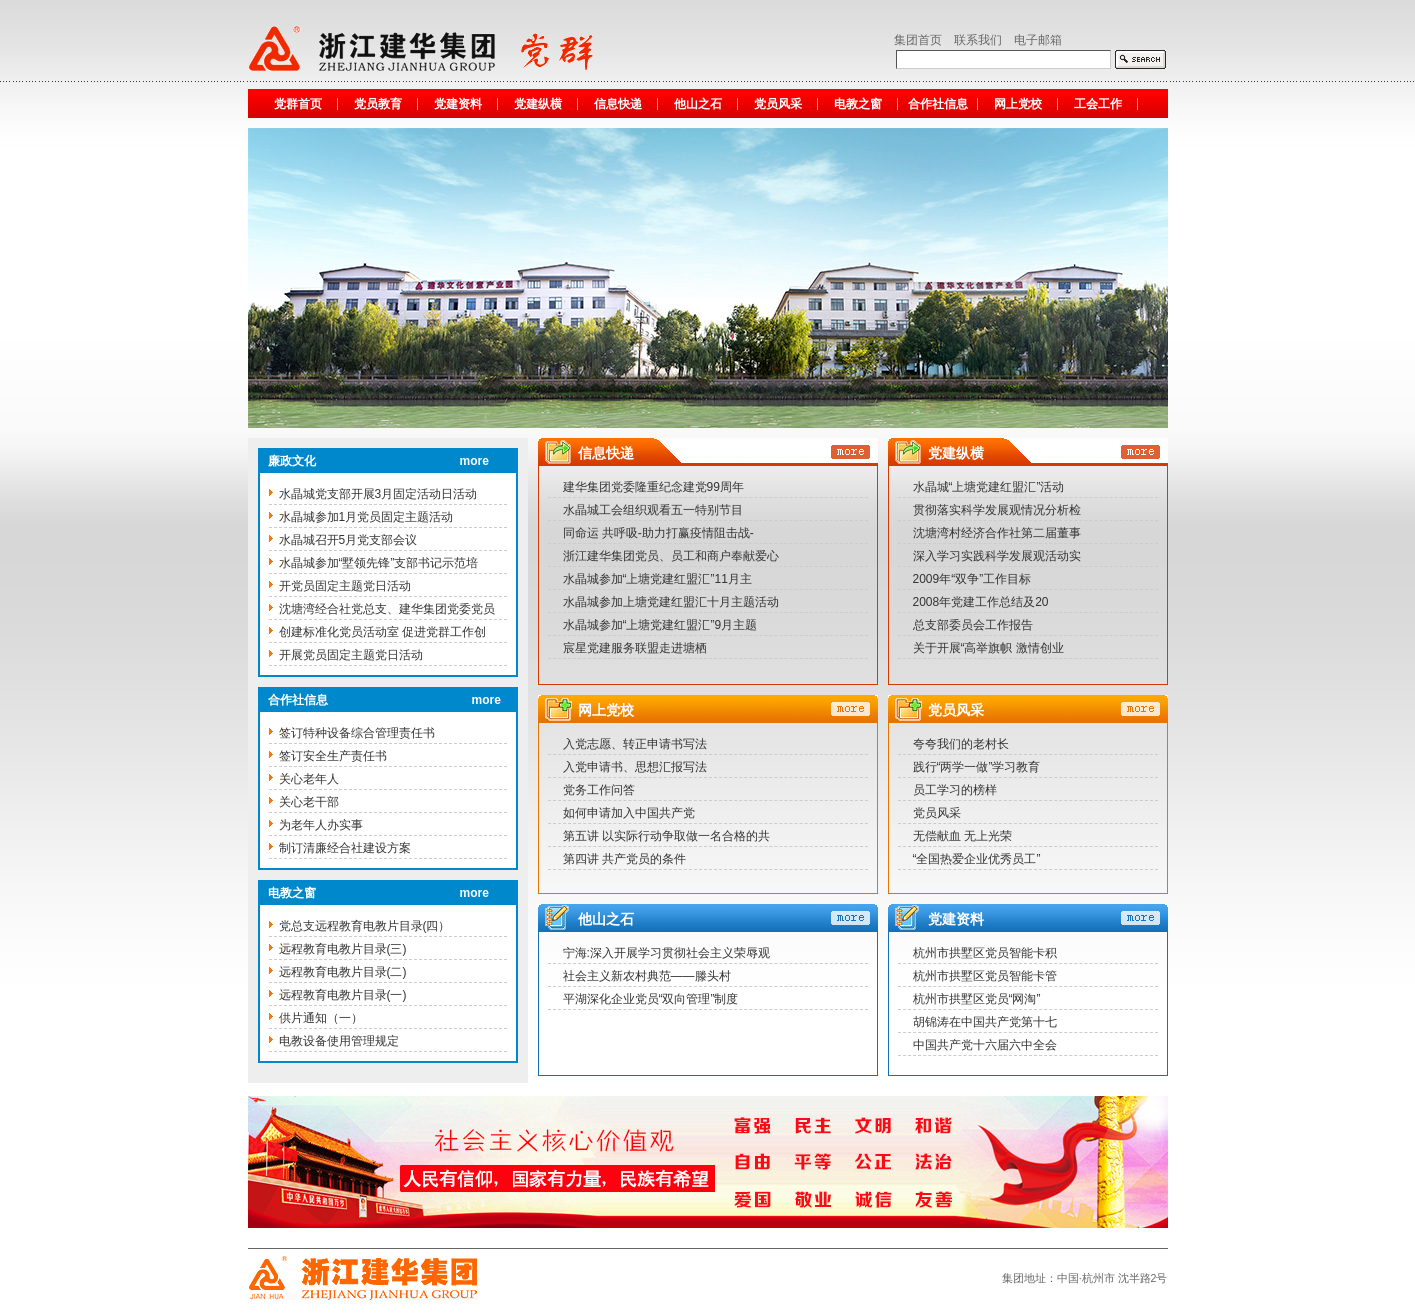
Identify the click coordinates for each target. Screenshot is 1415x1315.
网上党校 (1018, 104)
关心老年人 (309, 779)
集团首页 (918, 40)
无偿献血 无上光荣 (962, 836)
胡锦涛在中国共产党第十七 (985, 1022)
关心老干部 (309, 802)
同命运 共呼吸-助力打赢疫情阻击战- (658, 533)
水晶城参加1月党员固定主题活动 (366, 517)
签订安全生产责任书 (333, 756)
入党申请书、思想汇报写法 (635, 767)
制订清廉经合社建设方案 (345, 848)
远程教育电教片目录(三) (343, 949)
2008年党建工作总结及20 (981, 602)
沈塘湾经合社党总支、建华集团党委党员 (387, 609)
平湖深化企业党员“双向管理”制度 (651, 999)
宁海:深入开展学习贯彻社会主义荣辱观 (666, 953)
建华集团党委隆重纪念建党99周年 (653, 487)
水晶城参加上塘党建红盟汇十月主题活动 (671, 602)
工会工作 (1098, 104)
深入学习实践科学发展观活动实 (997, 556)
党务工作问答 (599, 790)
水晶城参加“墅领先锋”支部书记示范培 (379, 563)
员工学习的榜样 (955, 790)
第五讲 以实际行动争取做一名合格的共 (666, 836)
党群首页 (298, 104)
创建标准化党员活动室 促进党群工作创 (382, 632)
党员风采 (778, 104)
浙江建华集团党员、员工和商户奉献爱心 (671, 556)
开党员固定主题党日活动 (345, 586)
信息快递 (618, 104)
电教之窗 (858, 104)
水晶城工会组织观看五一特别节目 (653, 510)
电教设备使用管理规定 (339, 1041)
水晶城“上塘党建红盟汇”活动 (989, 487)
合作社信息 (938, 104)
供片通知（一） (321, 1018)
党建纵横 (538, 104)
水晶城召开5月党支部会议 (348, 540)
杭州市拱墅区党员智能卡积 (985, 953)
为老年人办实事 (321, 825)
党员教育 (378, 104)
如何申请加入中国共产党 (629, 813)
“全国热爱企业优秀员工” (977, 859)
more (474, 461)
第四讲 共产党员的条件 (624, 859)
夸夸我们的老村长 (961, 744)
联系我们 (978, 40)
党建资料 (458, 104)
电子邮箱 (1038, 40)
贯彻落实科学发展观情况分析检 (997, 510)
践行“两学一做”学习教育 (977, 767)
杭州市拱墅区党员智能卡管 (985, 976)
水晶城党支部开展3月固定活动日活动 (378, 494)
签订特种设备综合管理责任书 (357, 733)
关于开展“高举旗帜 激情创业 (988, 648)
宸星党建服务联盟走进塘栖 (635, 648)
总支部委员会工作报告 (973, 625)
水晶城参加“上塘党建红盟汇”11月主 (657, 579)
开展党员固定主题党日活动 (351, 655)
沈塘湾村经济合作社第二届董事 (997, 533)
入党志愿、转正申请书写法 (635, 744)
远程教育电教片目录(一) (343, 995)
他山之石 (698, 104)
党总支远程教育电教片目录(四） (365, 926)
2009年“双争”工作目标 (972, 579)
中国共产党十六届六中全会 (985, 1045)
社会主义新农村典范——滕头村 (647, 976)
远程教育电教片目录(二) (343, 972)
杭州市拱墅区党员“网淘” (977, 999)
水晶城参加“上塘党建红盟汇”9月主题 (660, 625)
